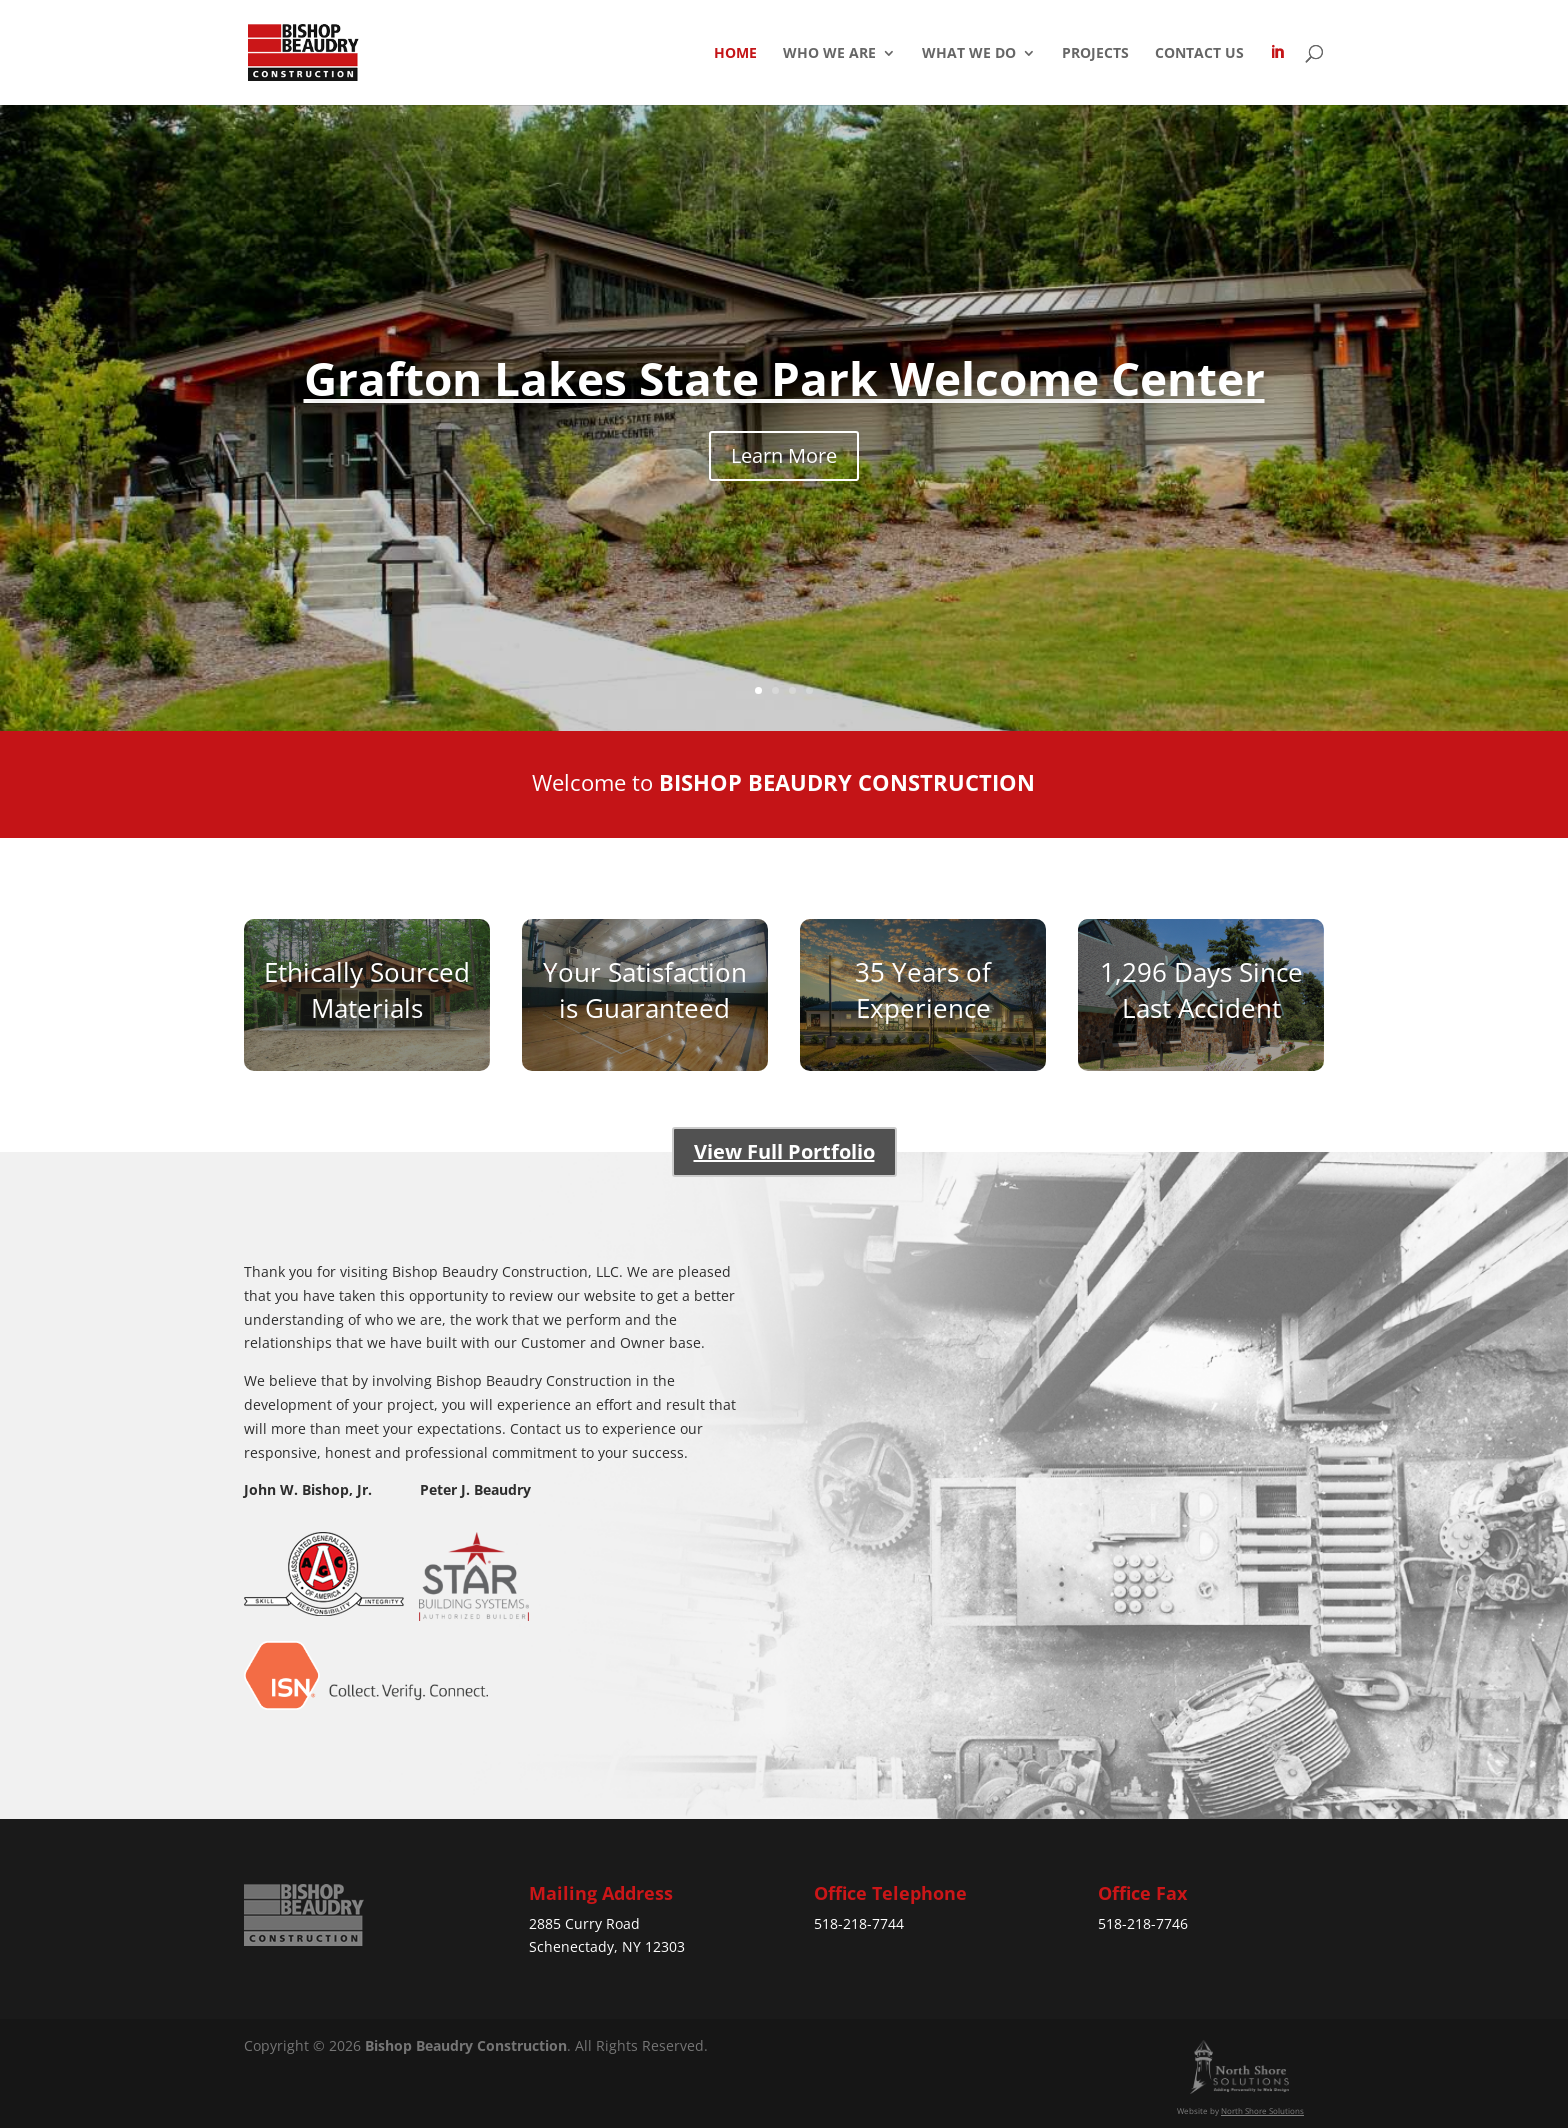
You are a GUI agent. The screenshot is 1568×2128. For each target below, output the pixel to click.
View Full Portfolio (784, 1151)
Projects (1095, 54)
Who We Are (829, 54)
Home (735, 54)
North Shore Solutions (1262, 2110)
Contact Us (1199, 54)
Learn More (784, 455)
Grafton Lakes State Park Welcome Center (784, 378)
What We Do (969, 54)
